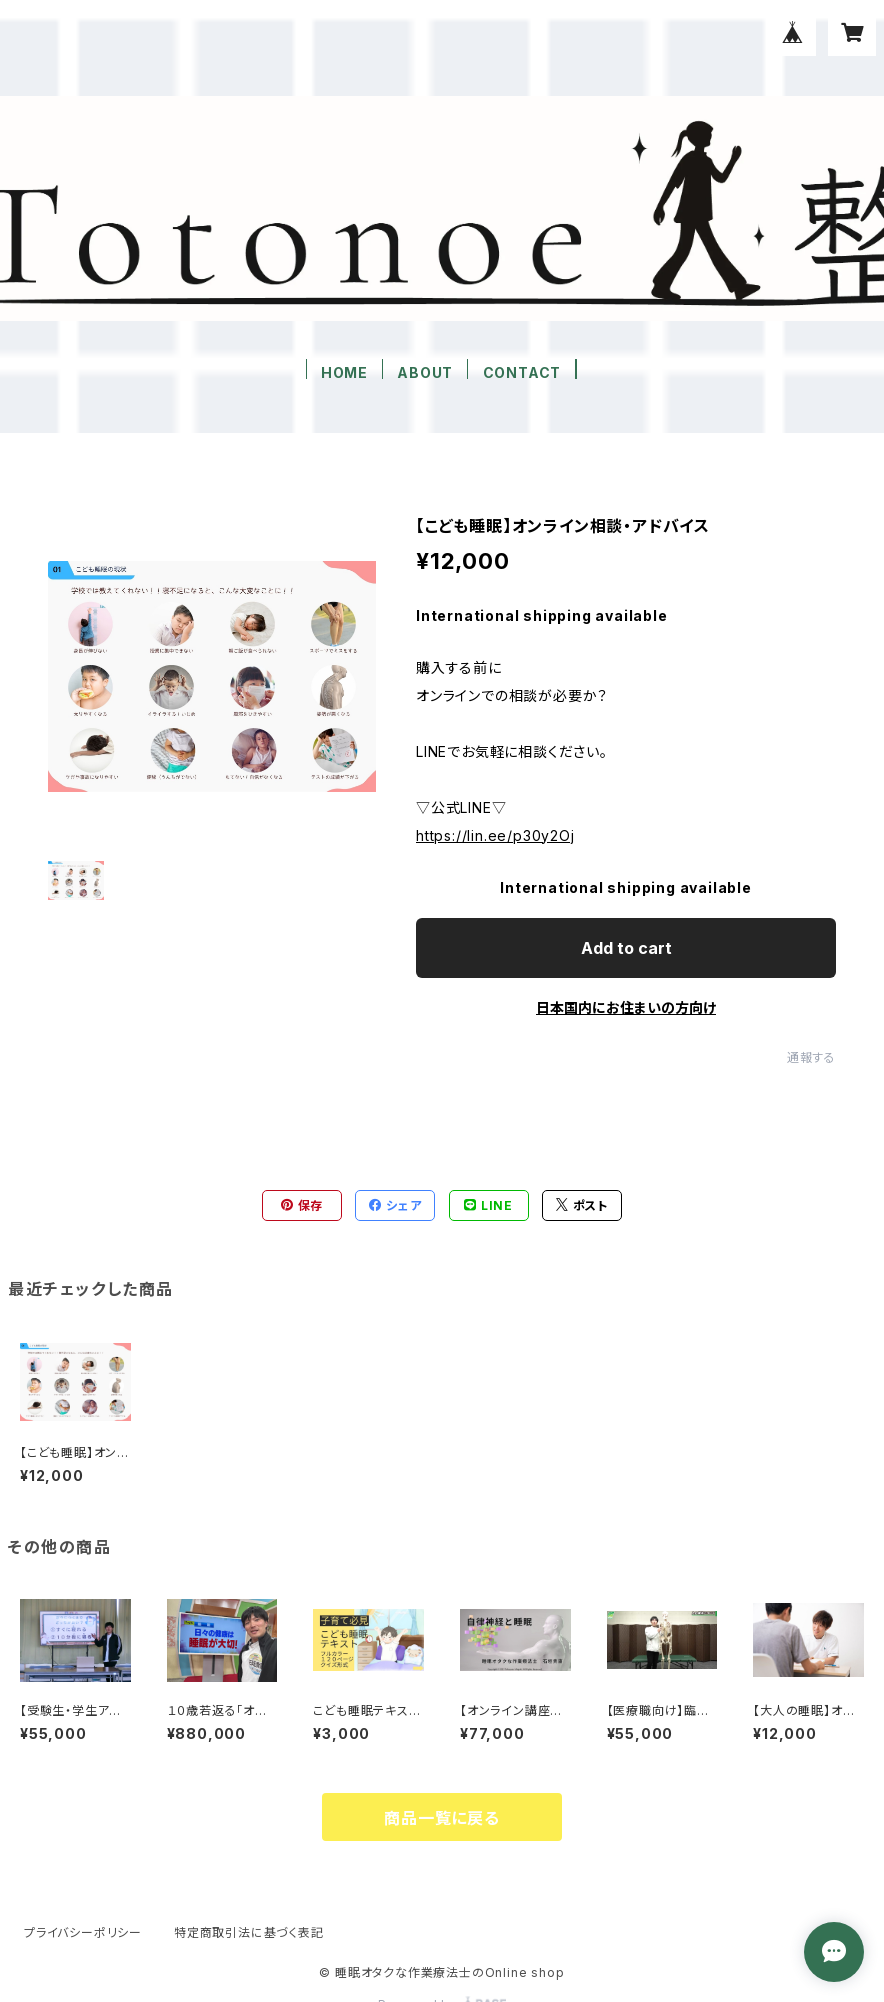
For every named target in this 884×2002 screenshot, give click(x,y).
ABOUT (425, 372)
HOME (344, 372)
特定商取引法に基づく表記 (249, 1932)
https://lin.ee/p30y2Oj (495, 835)
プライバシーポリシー (83, 1932)
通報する (811, 1057)
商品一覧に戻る (442, 1818)
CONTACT (522, 372)
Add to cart (626, 948)
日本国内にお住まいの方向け (626, 1007)
